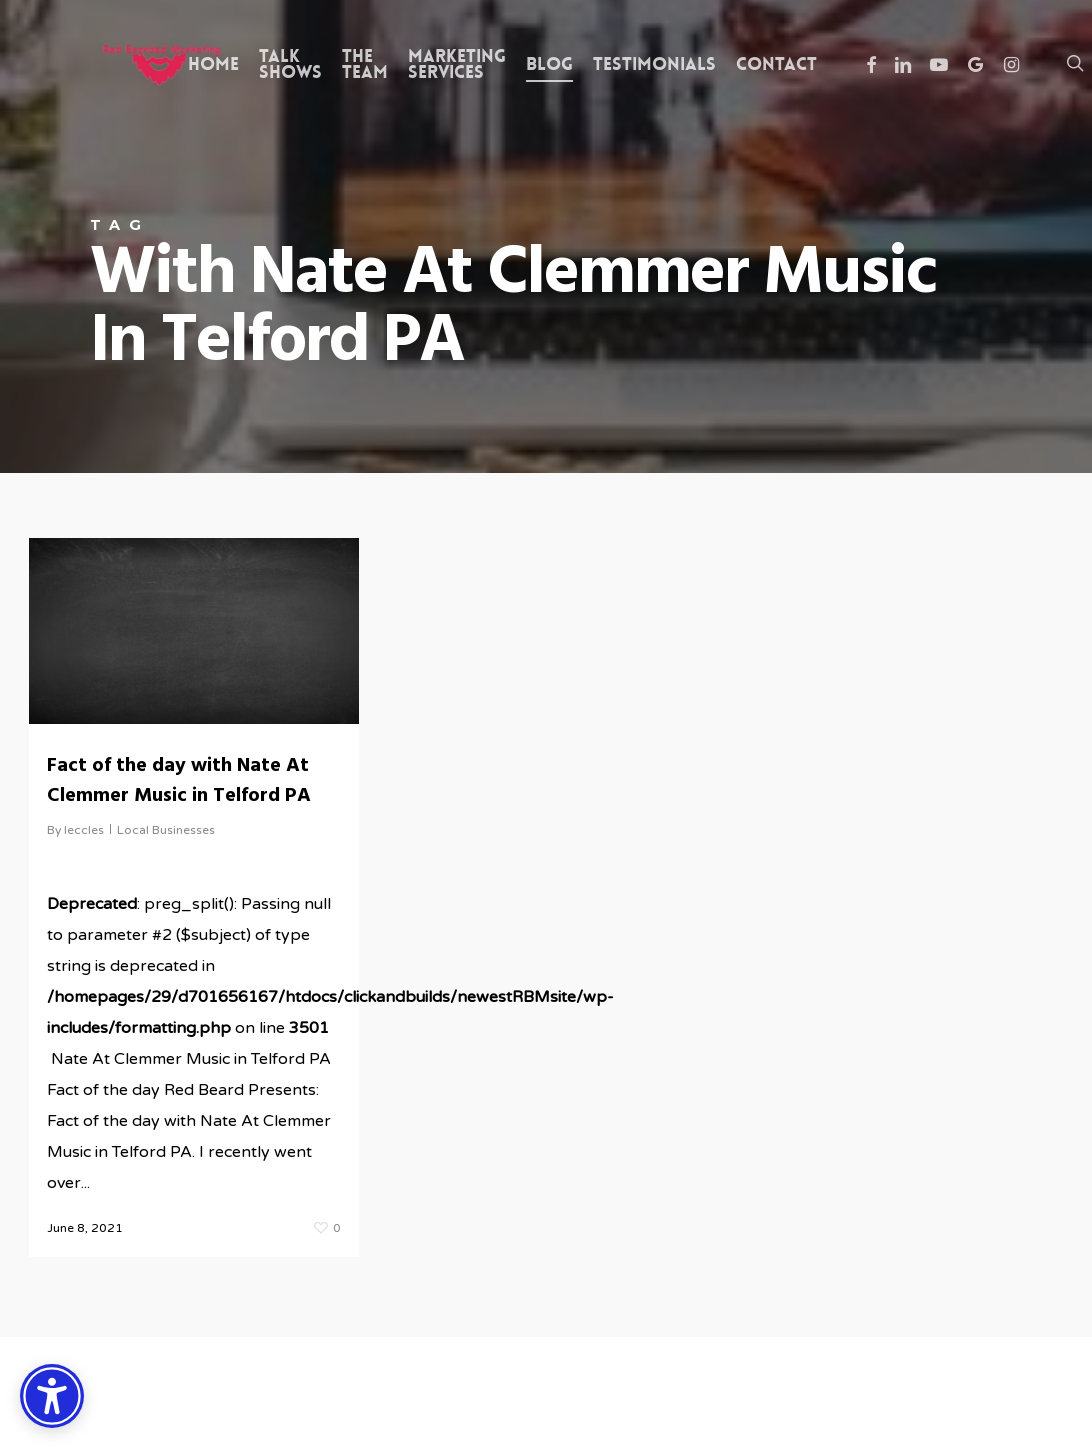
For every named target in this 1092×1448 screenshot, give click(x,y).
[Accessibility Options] (52, 1396)
